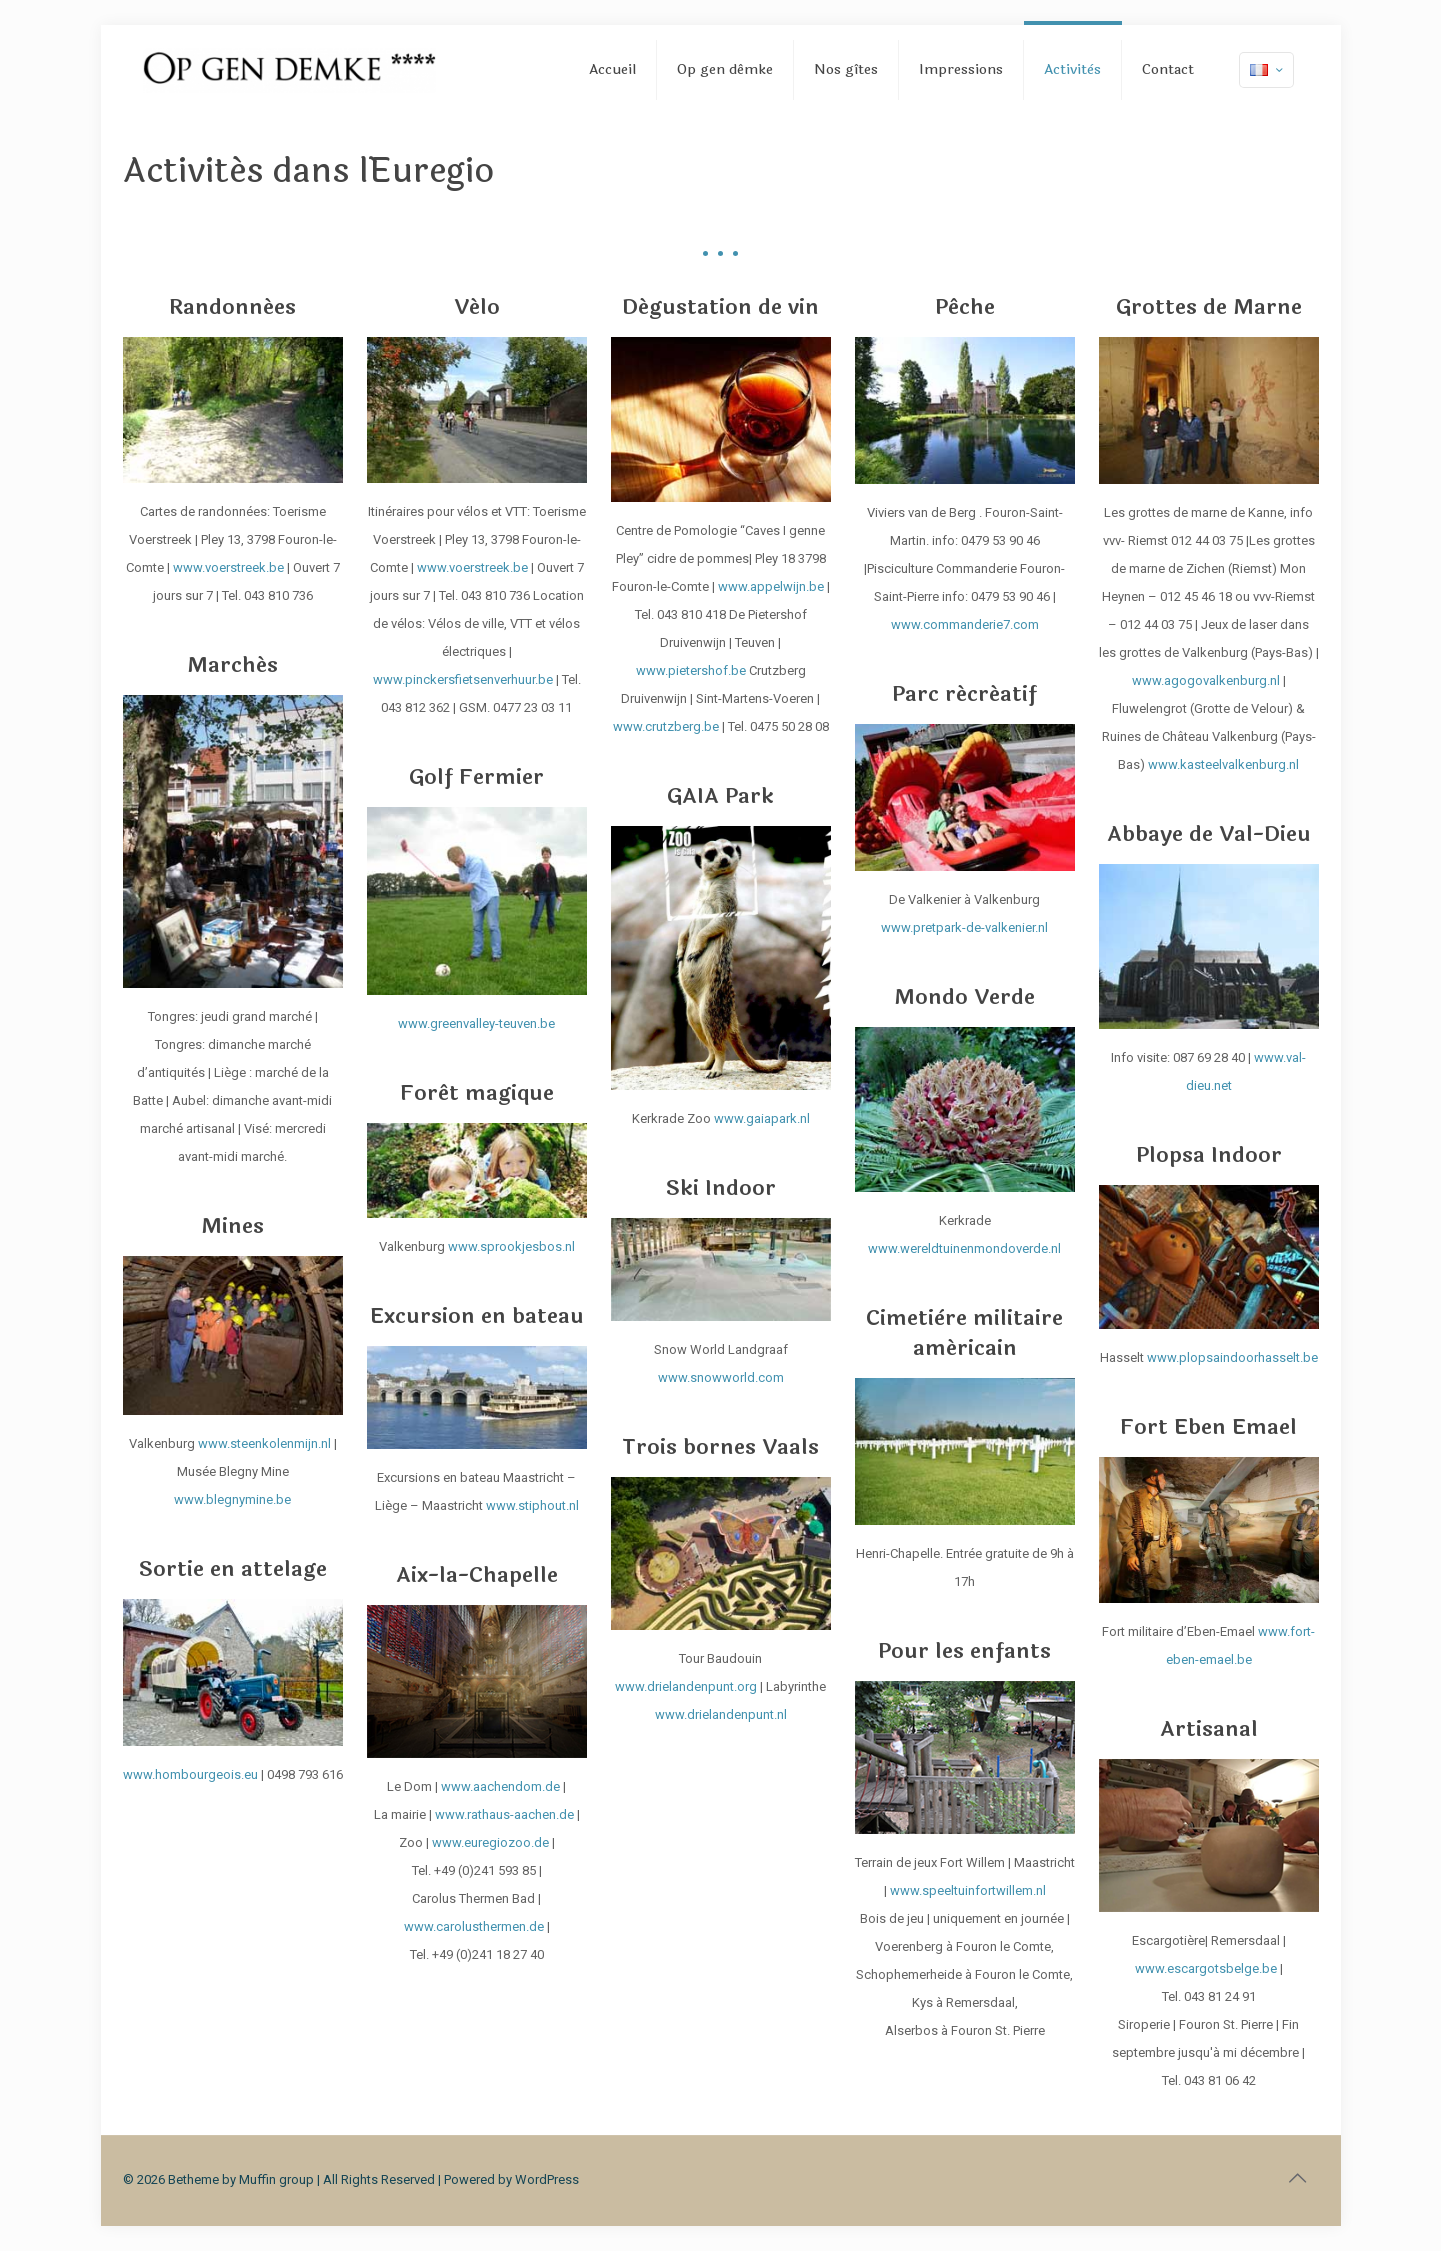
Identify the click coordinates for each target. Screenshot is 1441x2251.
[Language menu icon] (1266, 70)
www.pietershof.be (691, 670)
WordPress (547, 2179)
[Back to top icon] (1298, 2178)
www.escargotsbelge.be (1206, 1968)
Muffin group (276, 2179)
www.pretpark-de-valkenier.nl (964, 927)
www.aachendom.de (500, 1786)
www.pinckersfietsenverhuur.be (463, 679)
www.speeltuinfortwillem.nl (968, 1890)
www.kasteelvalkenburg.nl (1223, 764)
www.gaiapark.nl (762, 1118)
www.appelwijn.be (771, 586)
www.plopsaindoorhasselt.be (1232, 1357)
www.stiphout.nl (532, 1505)
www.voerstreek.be (228, 567)
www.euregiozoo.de (490, 1842)
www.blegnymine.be (232, 1499)
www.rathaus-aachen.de (504, 1814)
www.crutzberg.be (666, 726)
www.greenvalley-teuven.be (476, 1023)
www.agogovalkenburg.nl (1206, 680)
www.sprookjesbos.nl (511, 1246)
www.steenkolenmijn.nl (266, 1443)
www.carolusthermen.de (474, 1926)
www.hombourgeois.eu (190, 1774)
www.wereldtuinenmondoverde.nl (964, 1248)
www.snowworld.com (721, 1377)
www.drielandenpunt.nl (721, 1714)
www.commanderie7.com (965, 624)
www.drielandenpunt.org (686, 1686)
